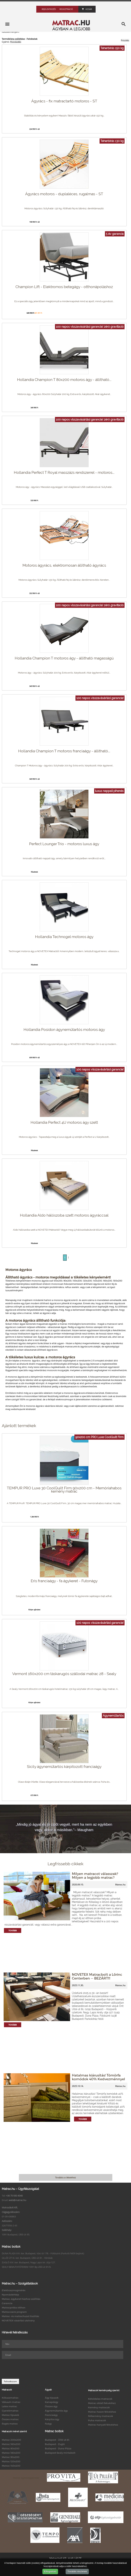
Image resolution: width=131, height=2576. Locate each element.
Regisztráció (66, 9)
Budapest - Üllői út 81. (57, 2439)
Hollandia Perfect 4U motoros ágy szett (64, 1122)
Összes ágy (51, 2406)
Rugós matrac (10, 2423)
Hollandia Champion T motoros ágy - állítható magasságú (64, 658)
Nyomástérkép (10, 2294)
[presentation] (29, 2369)
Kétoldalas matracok (100, 2398)
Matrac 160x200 (11, 2444)
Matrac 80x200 (10, 2448)
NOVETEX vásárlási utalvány (18, 2320)
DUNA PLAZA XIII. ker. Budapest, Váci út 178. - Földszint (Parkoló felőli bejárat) (43, 2253)
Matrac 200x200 (11, 2439)
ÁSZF (78, 2558)
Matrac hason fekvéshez (102, 2411)
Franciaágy (51, 2415)
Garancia (7, 2303)
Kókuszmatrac (10, 2397)
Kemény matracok (99, 2407)
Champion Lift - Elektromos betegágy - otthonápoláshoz (64, 286)
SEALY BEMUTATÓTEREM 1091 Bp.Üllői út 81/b (26, 2266)
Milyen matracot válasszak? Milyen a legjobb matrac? (95, 1875)
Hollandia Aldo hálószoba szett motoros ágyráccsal (64, 1215)
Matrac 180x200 (11, 2452)
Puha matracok (97, 2420)
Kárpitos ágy (52, 2419)
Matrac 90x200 (10, 2457)
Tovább (12, 1930)
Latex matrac (9, 2406)
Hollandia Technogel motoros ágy (64, 936)
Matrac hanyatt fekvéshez (103, 2424)
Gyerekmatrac (10, 2410)
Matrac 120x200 (11, 2461)
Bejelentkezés (49, 9)
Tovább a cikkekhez (65, 2177)
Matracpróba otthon (13, 2307)
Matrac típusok (10, 2415)
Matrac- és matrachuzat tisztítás (20, 2316)
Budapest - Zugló (55, 2444)
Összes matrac (10, 2419)
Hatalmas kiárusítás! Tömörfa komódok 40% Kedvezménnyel (98, 2077)
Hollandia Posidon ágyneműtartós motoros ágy (64, 1029)
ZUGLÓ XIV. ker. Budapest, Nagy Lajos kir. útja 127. (28, 2262)
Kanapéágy (51, 2402)
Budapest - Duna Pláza (58, 2448)
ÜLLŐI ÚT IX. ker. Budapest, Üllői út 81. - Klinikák (27, 2257)
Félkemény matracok (100, 2416)
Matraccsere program (14, 2311)
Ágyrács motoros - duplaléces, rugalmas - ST (64, 194)
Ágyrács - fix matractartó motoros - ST (64, 101)
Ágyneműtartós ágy (56, 2410)
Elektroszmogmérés (13, 2290)
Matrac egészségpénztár (26, 2477)
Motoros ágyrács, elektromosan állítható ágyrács (64, 565)
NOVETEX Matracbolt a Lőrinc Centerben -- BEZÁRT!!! (97, 1976)
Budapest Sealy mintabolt (60, 2452)
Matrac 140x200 (11, 2465)
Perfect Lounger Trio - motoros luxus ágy (64, 844)
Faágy (48, 2423)
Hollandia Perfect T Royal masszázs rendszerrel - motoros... (64, 472)
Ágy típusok (52, 2397)
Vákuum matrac (11, 2402)
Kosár (87, 9)
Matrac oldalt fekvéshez (102, 2403)
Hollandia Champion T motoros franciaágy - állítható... (64, 751)
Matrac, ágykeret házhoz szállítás (21, 2298)
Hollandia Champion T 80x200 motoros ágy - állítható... (64, 379)
